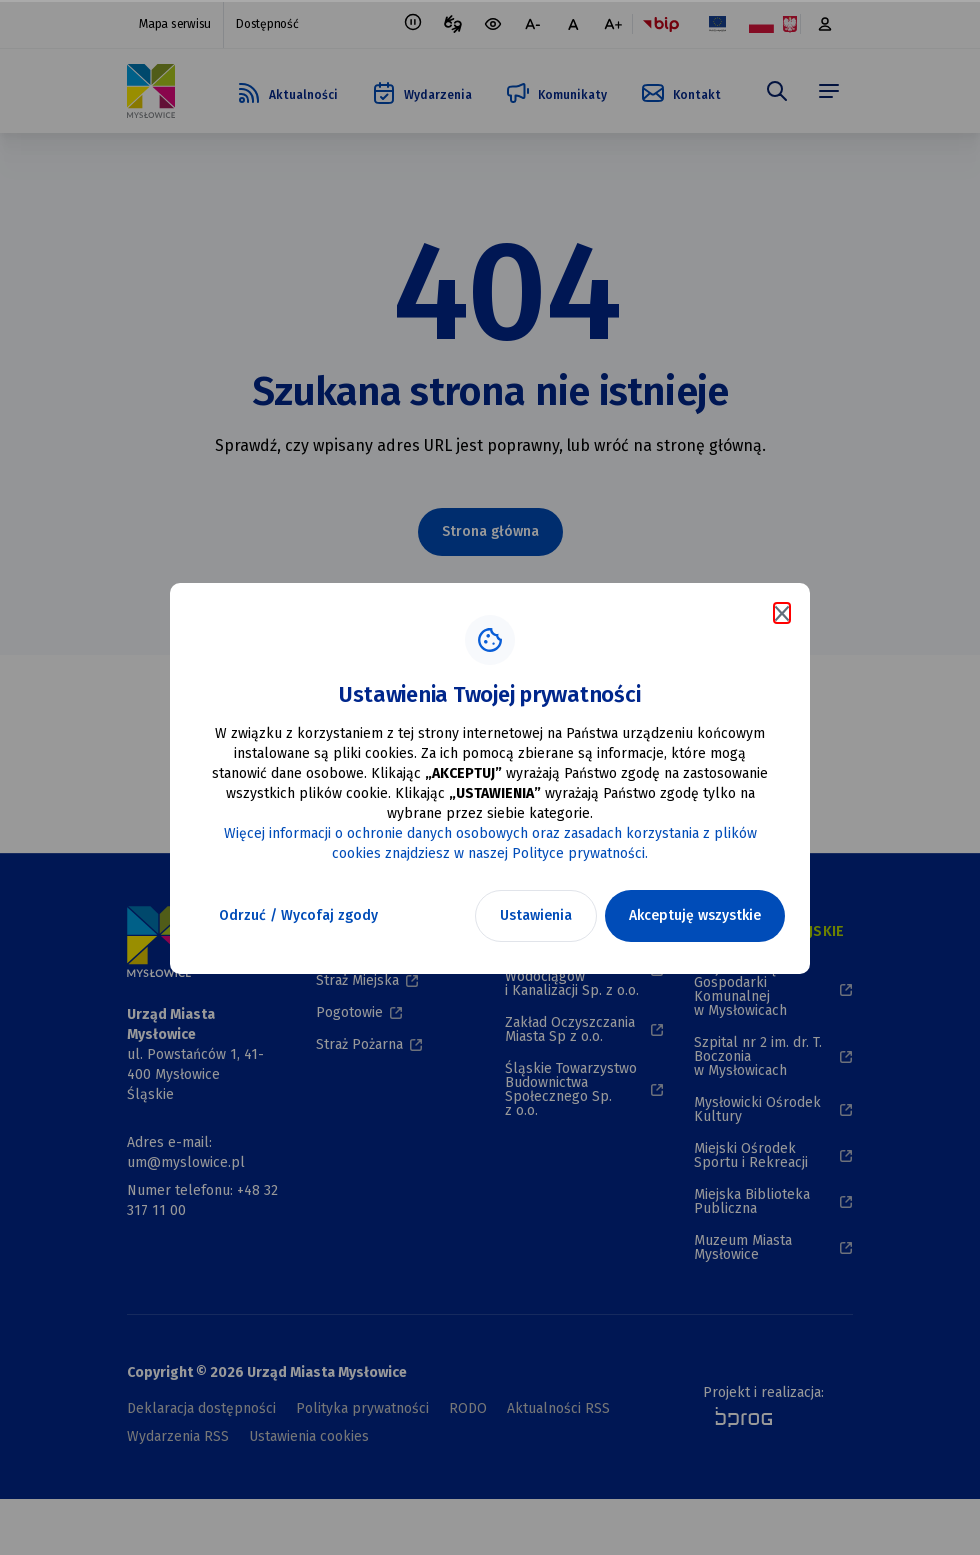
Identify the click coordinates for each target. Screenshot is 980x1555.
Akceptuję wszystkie (695, 915)
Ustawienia (536, 915)
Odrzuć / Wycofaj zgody (298, 915)
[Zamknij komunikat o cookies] (782, 613)
